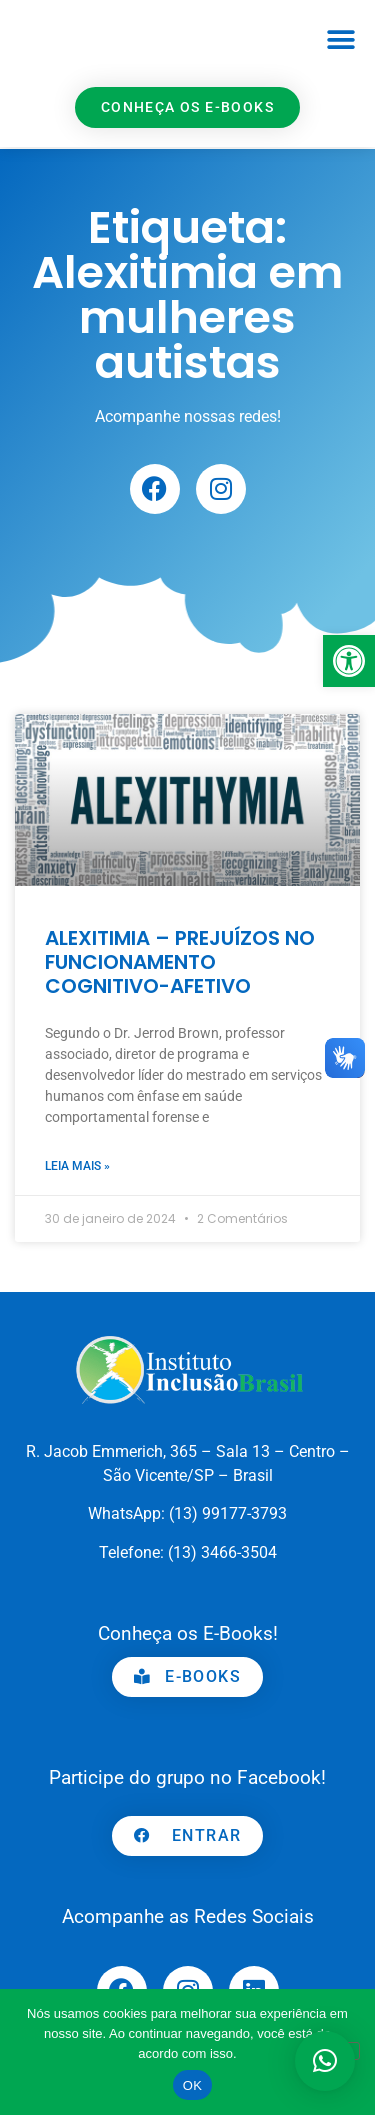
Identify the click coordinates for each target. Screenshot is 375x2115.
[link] (349, 661)
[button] (341, 40)
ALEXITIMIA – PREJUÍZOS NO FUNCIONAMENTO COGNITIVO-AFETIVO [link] (180, 962)
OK (192, 2085)
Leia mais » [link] (77, 1166)
